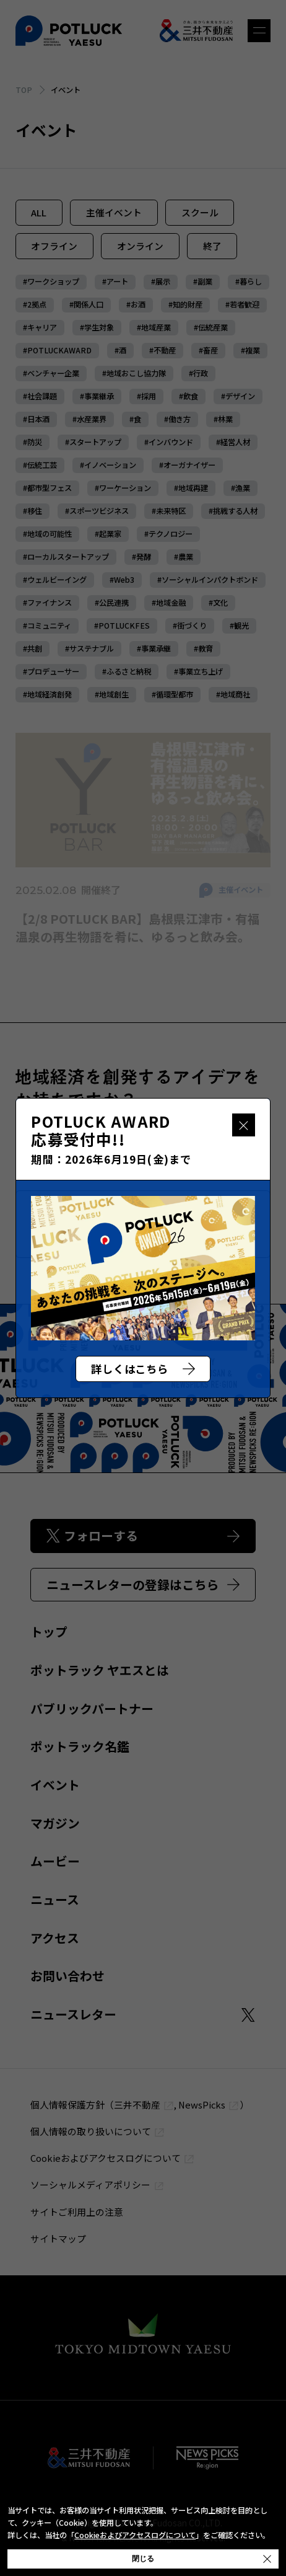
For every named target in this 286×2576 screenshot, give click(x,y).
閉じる (243, 1124)
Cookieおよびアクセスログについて (135, 2535)
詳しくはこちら (142, 1368)
